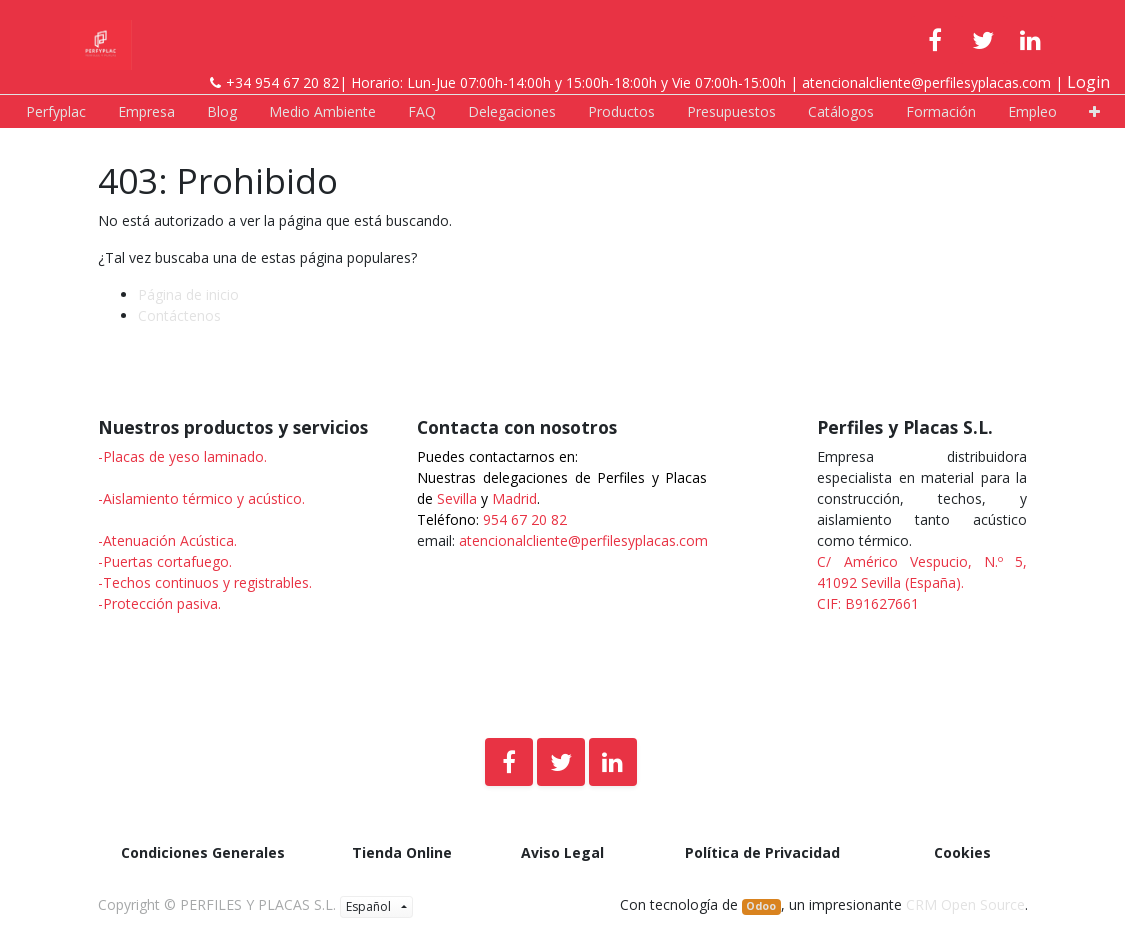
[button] (1094, 111)
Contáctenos (179, 315)
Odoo (761, 906)
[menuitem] (56, 111)
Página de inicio (188, 294)
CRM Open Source (965, 904)
